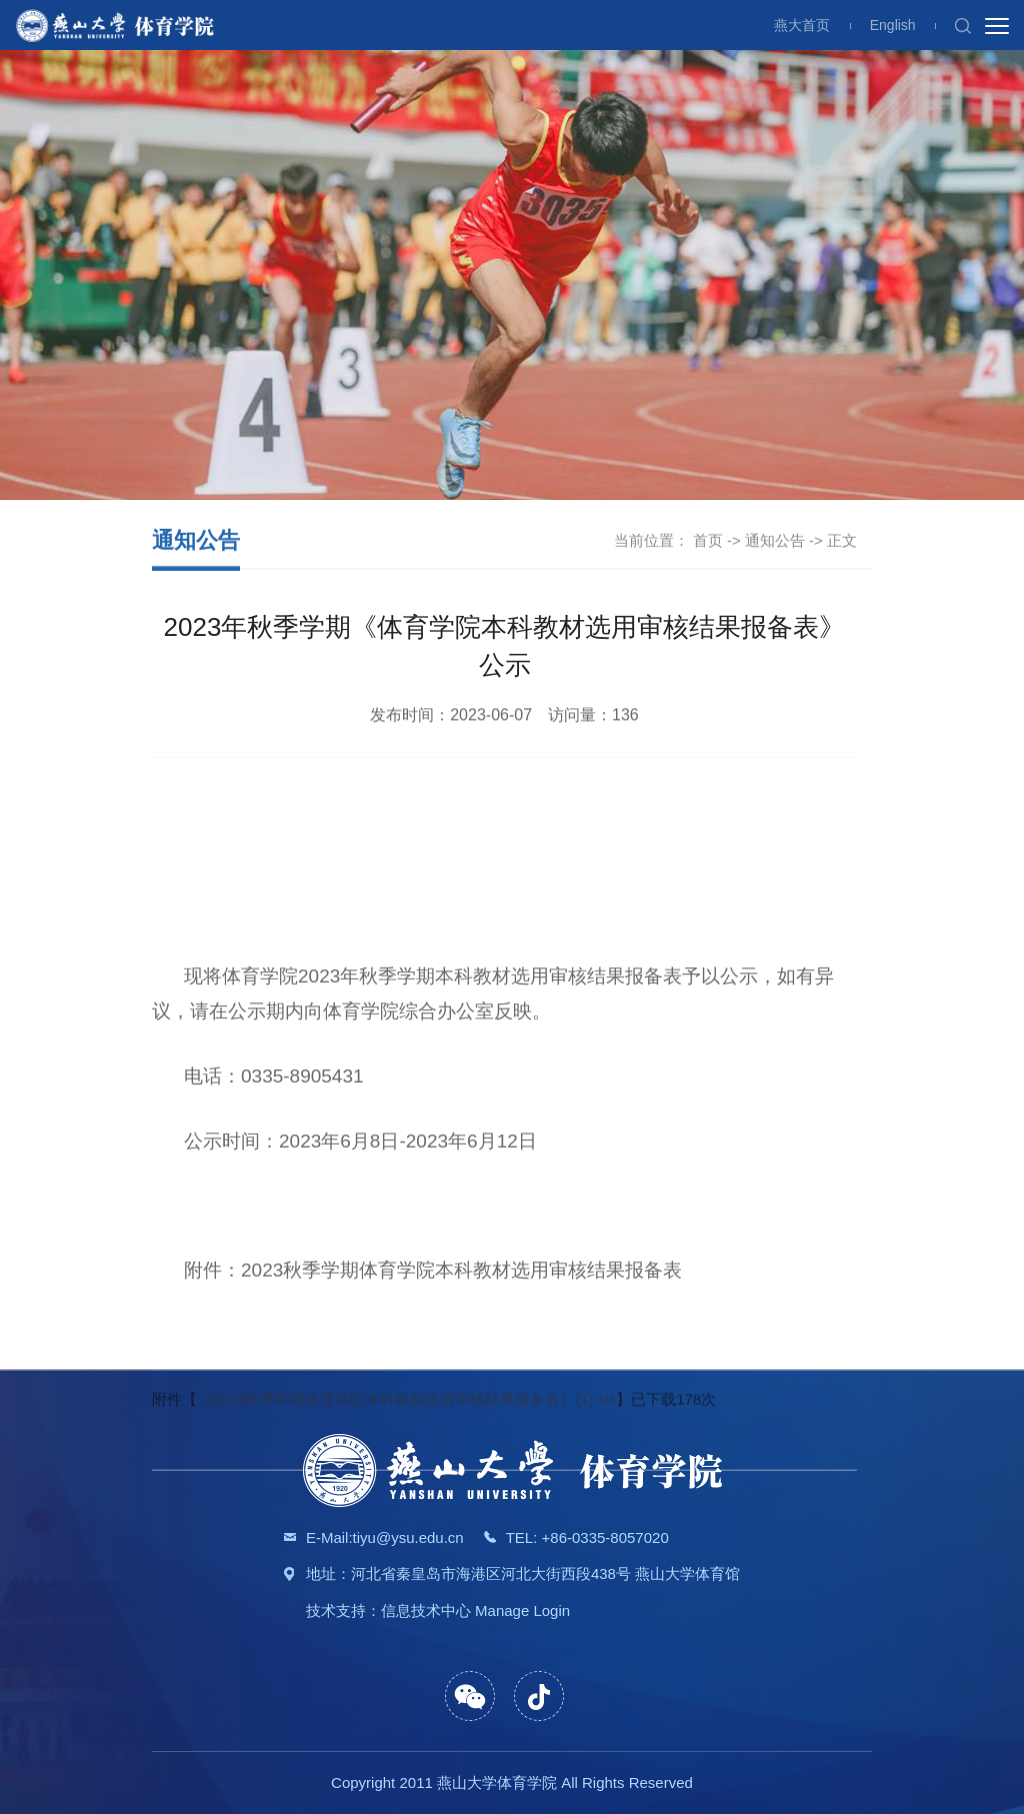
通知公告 (775, 541)
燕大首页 (802, 25)
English (893, 25)
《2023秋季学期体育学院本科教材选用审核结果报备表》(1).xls (406, 1508)
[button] (963, 25)
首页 (708, 541)
